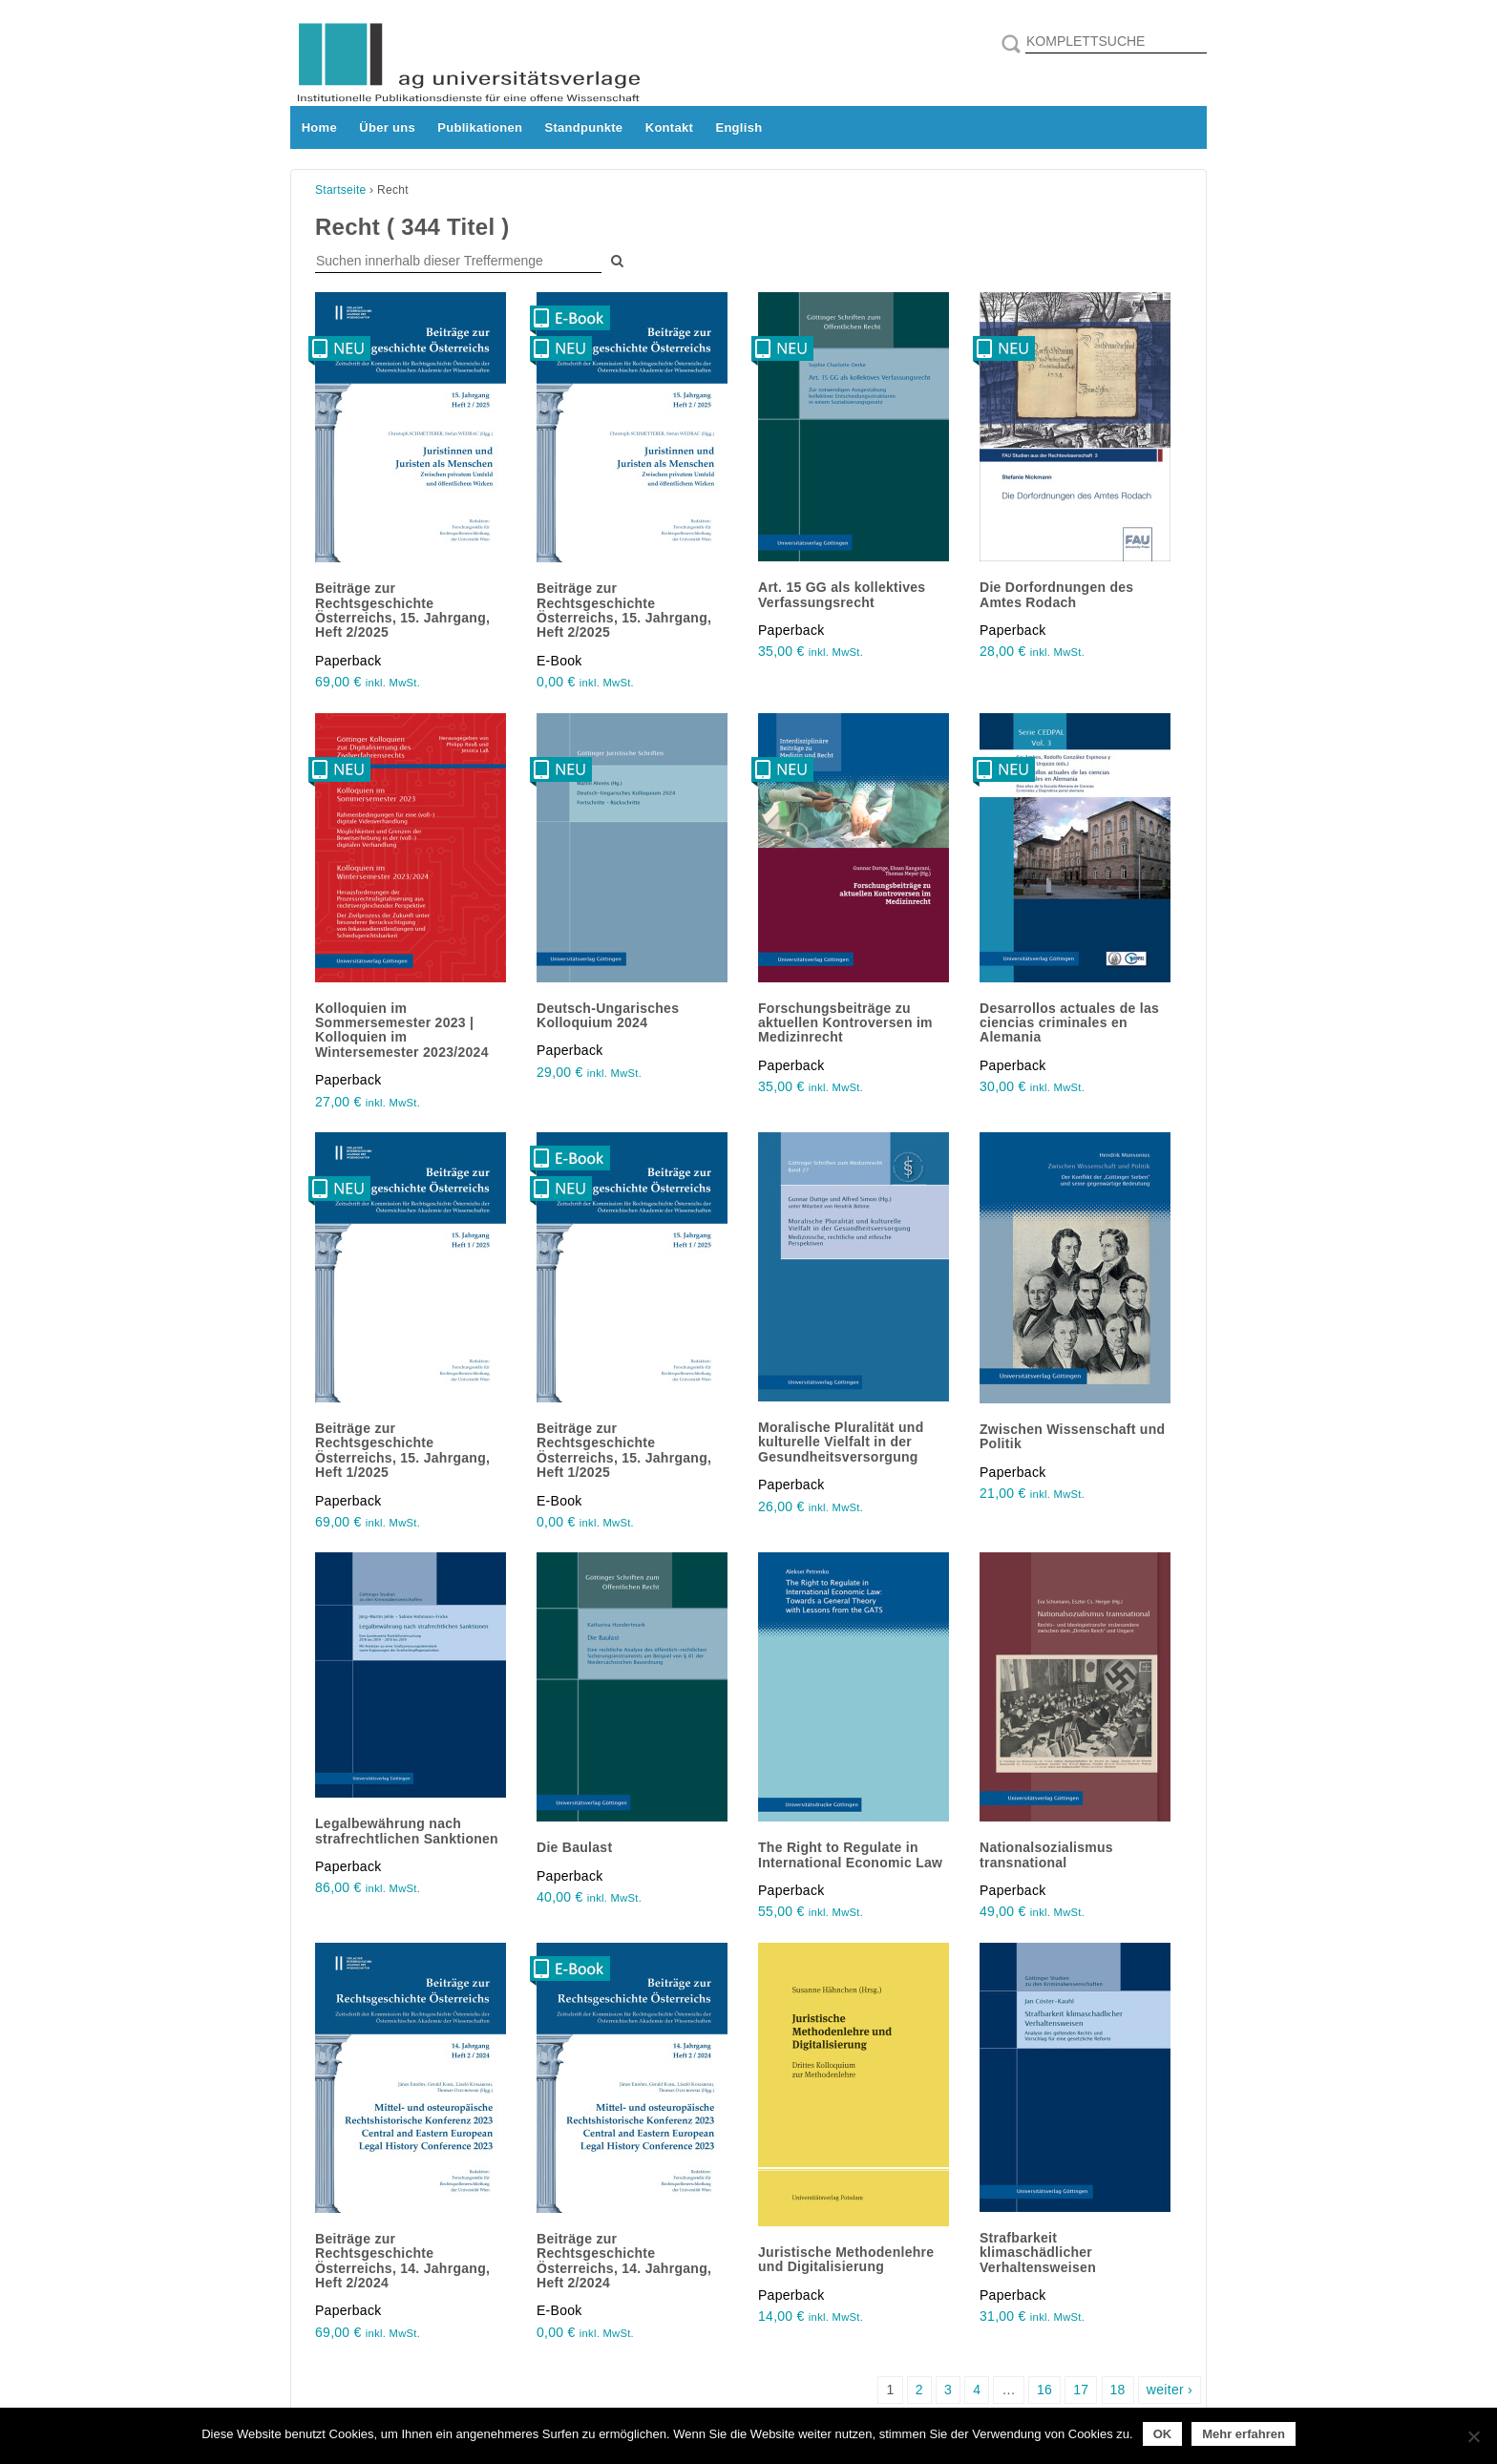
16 (1044, 2389)
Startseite (341, 190)
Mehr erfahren (1243, 2434)
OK (1162, 2434)
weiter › (1169, 2389)
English (738, 127)
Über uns (387, 127)
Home (319, 127)
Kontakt (669, 127)
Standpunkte (584, 127)
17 (1080, 2389)
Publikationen (479, 127)
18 (1118, 2389)
